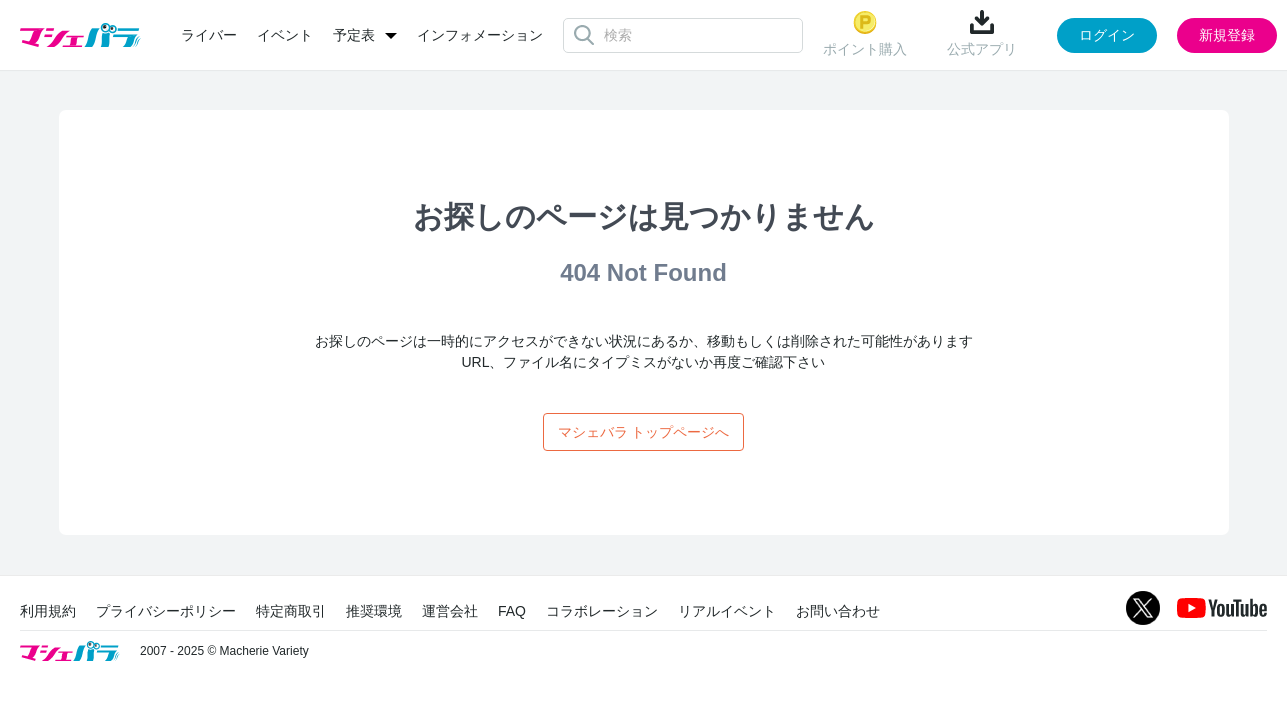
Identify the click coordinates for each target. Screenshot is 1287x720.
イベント (285, 35)
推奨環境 (374, 611)
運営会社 (450, 611)
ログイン (1107, 35)
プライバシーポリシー (166, 611)
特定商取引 (291, 611)
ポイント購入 (865, 33)
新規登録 (1227, 35)
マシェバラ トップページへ (644, 432)
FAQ (512, 611)
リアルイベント (727, 611)
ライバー (209, 35)
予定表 (354, 35)
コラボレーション (602, 611)
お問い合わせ (838, 611)
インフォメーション (480, 35)
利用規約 (48, 611)
